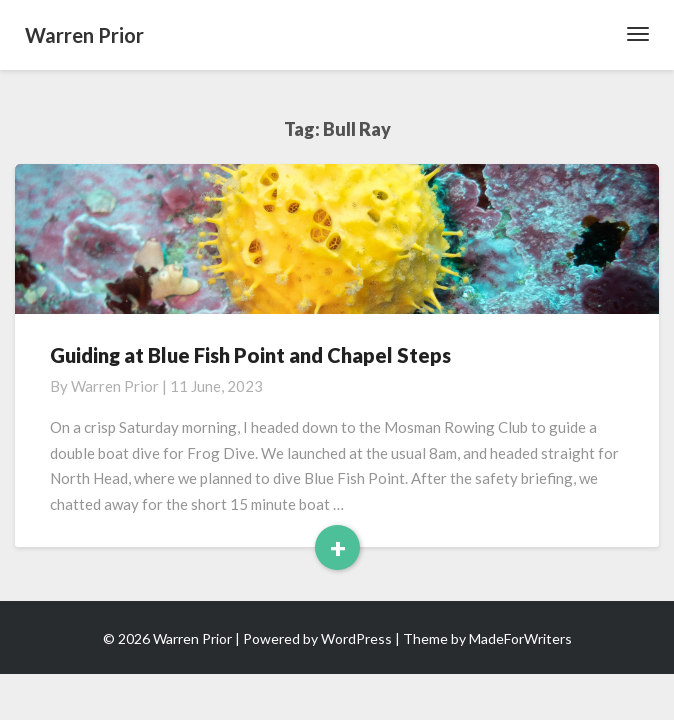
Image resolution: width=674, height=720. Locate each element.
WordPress (356, 638)
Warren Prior (115, 386)
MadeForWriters (520, 638)
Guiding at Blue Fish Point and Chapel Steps (250, 355)
